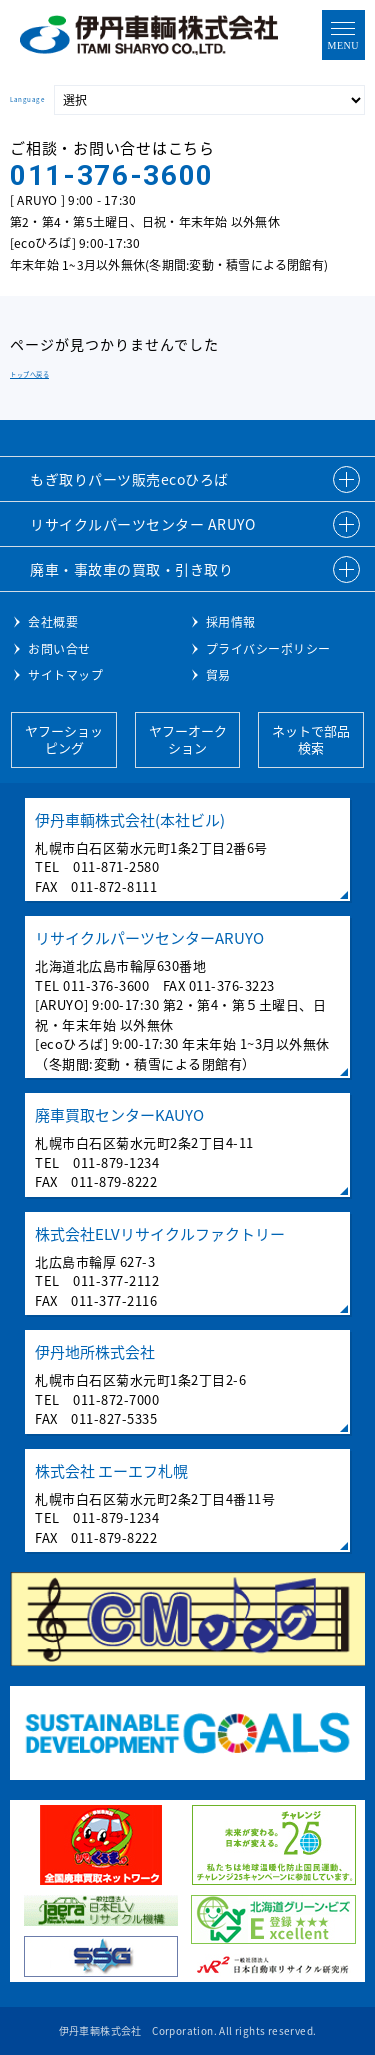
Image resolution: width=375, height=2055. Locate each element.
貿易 (218, 675)
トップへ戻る (29, 374)
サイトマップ (65, 675)
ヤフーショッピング (64, 739)
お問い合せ (59, 649)
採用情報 (231, 622)
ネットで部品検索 (311, 739)
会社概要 (53, 622)
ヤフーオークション (188, 739)
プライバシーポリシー (268, 649)
